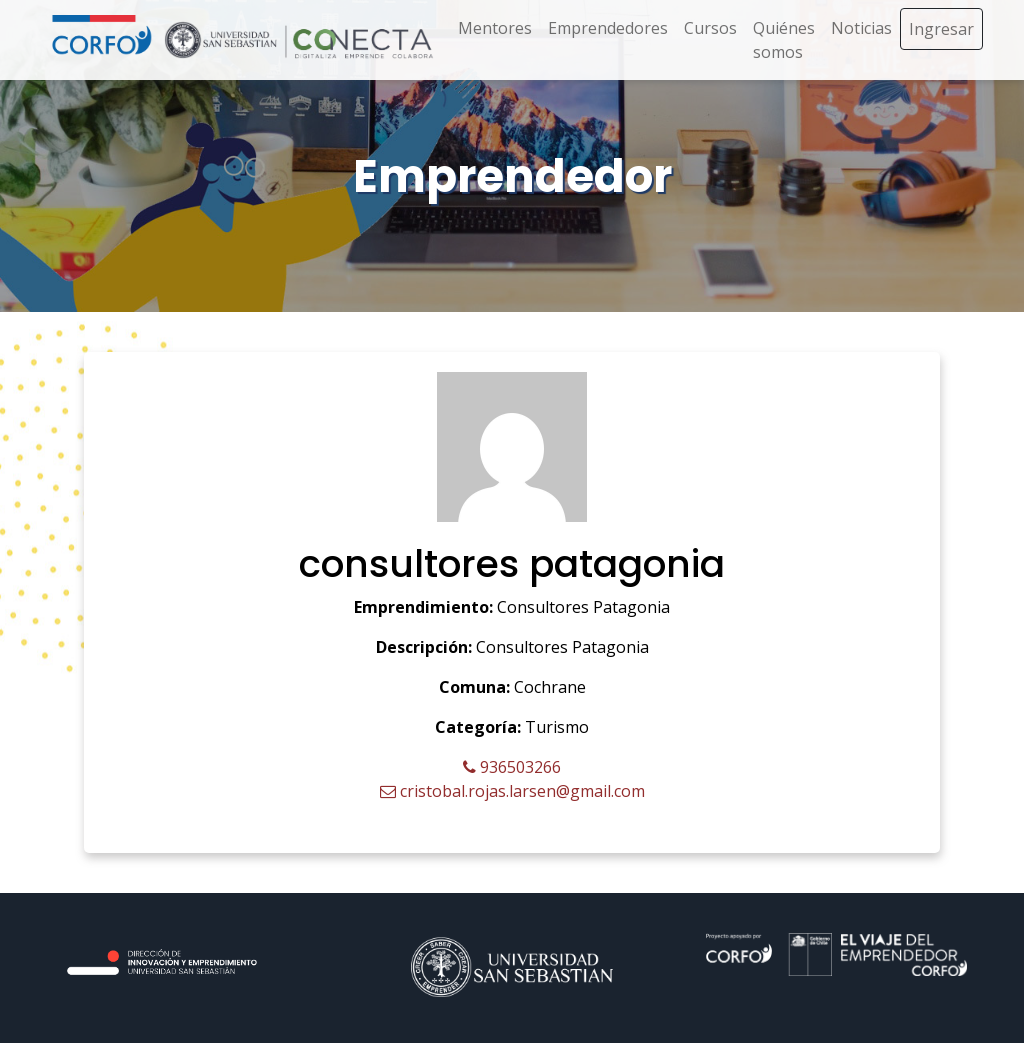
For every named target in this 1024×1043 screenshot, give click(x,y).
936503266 (512, 767)
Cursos (710, 28)
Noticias (861, 28)
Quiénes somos (784, 40)
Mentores (495, 28)
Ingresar (941, 29)
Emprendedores (608, 28)
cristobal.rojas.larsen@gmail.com (512, 791)
